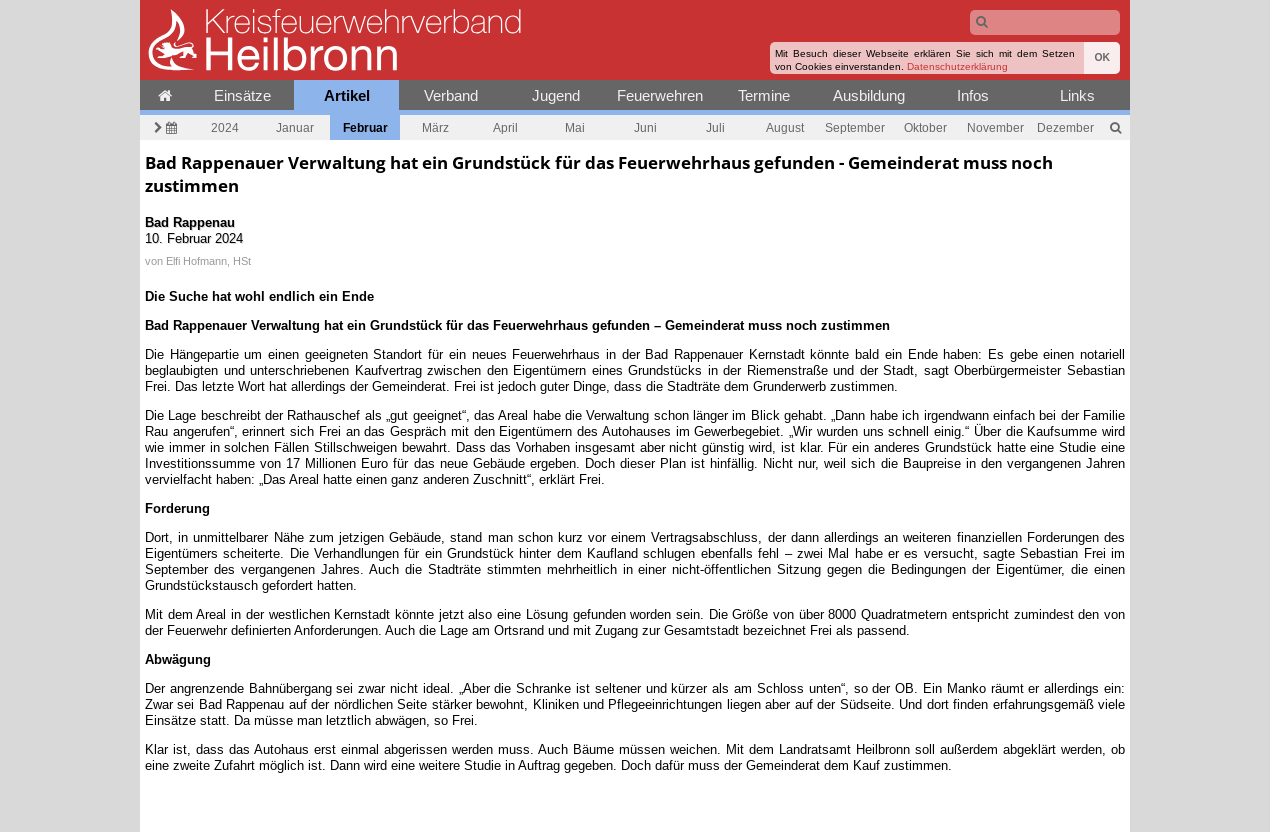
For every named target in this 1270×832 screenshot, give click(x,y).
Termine (764, 95)
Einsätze (242, 95)
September (855, 127)
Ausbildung (869, 95)
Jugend (556, 95)
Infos (973, 95)
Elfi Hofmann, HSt (208, 261)
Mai (575, 127)
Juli (715, 127)
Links (1077, 95)
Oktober (925, 127)
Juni (645, 127)
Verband (451, 95)
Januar (295, 127)
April (505, 127)
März (435, 127)
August (785, 127)
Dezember (1065, 127)
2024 (225, 127)
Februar (365, 127)
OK (1102, 57)
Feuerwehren (660, 95)
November (995, 127)
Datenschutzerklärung (957, 66)
